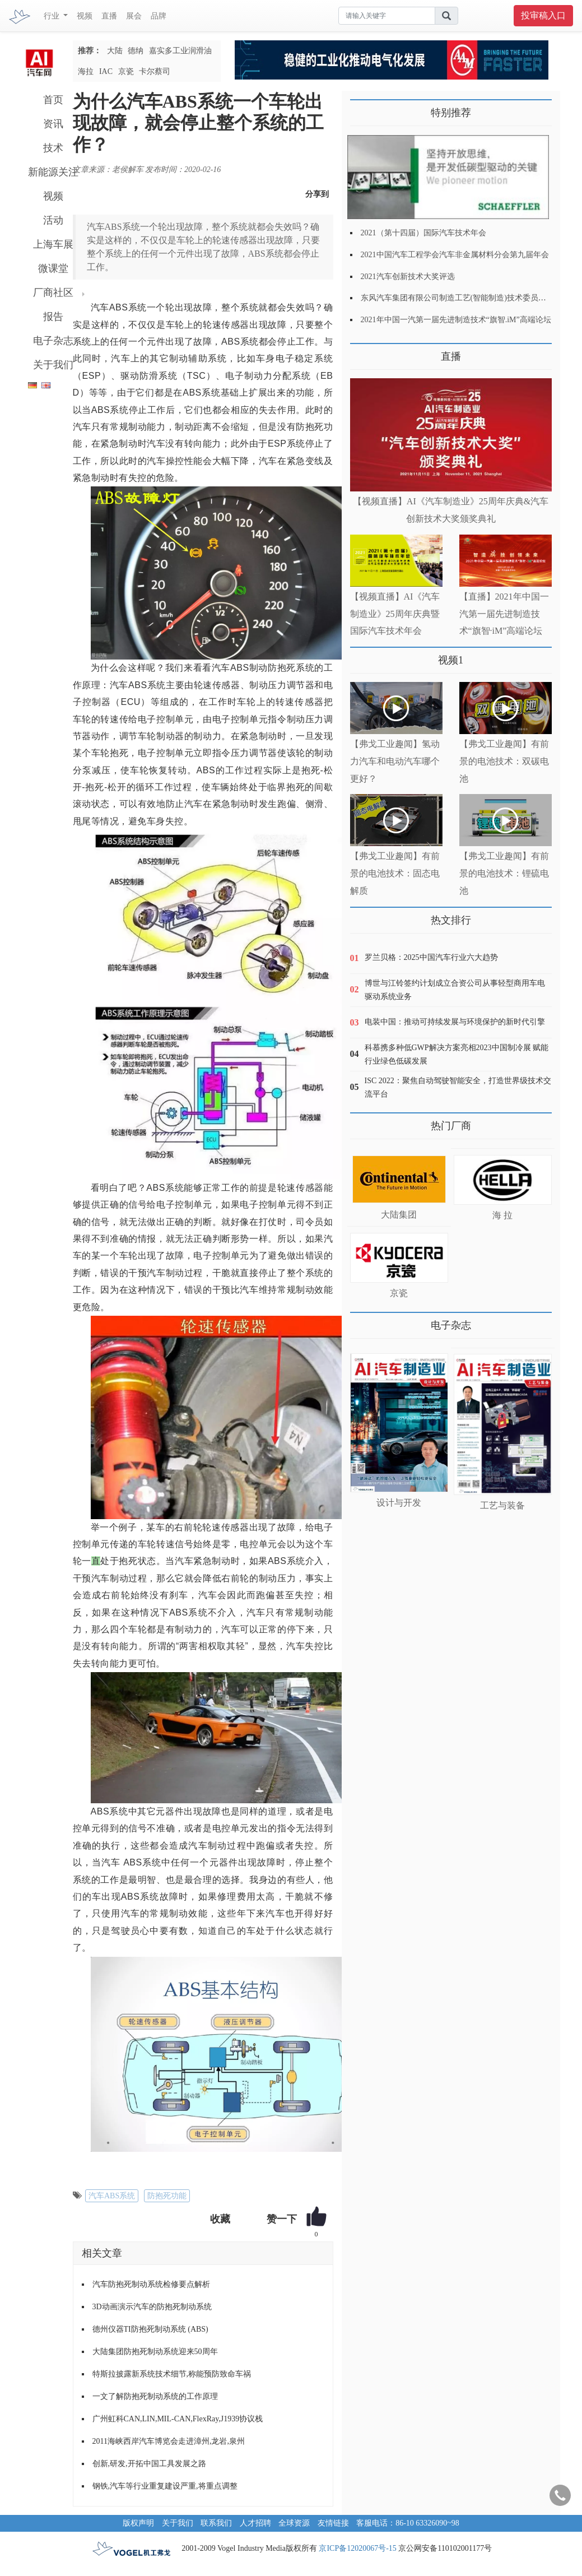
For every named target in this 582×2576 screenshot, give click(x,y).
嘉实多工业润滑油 (180, 51)
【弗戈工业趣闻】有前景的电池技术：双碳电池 (504, 761)
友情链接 (333, 2523)
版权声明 (138, 2523)
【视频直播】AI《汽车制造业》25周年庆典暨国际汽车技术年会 (395, 614)
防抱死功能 (167, 2196)
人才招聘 (255, 2523)
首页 (53, 99)
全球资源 (294, 2523)
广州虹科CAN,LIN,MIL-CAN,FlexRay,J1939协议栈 (177, 2419)
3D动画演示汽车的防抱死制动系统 (152, 2307)
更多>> (361, 352)
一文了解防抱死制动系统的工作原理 (155, 2396)
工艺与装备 (502, 1505)
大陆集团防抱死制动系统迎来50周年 (155, 2351)
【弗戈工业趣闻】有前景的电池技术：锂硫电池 (504, 873)
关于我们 (53, 364)
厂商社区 (53, 292)
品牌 (158, 16)
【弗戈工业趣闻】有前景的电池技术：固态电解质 (395, 873)
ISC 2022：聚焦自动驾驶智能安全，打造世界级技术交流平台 (458, 1087)
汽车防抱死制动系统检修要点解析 (151, 2284)
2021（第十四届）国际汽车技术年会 (423, 233)
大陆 (115, 51)
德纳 (135, 51)
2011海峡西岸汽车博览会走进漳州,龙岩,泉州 (168, 2441)
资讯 (53, 123)
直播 (109, 16)
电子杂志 (53, 340)
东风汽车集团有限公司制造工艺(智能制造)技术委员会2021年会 (469, 298)
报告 (53, 316)
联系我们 (216, 2523)
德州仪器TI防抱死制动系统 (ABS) (150, 2329)
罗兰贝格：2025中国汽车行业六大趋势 (431, 957)
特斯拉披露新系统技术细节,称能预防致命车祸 (172, 2374)
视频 (84, 16)
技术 (53, 148)
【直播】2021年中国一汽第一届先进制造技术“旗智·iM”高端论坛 (504, 614)
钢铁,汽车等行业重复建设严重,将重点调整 (165, 2486)
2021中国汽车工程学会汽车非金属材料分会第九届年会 (455, 254)
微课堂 (53, 268)
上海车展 (53, 244)
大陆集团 (399, 1214)
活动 (53, 220)
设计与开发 (398, 1502)
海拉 (86, 71)
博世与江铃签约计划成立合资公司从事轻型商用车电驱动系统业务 (455, 990)
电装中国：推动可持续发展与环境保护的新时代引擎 (455, 1022)
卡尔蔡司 (154, 71)
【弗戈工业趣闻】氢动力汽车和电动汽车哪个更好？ (395, 761)
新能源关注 (53, 172)
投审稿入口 (543, 15)
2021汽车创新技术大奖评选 (408, 276)
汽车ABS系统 (112, 2196)
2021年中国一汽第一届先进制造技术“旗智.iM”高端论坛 (456, 319)
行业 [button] (53, 16)
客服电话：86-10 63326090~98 (407, 2523)
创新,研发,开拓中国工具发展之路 (149, 2463)
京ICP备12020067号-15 (357, 2548)
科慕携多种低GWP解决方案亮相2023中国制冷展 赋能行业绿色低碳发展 (457, 1054)
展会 (134, 16)
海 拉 (502, 1215)
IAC (106, 71)
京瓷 (126, 71)
